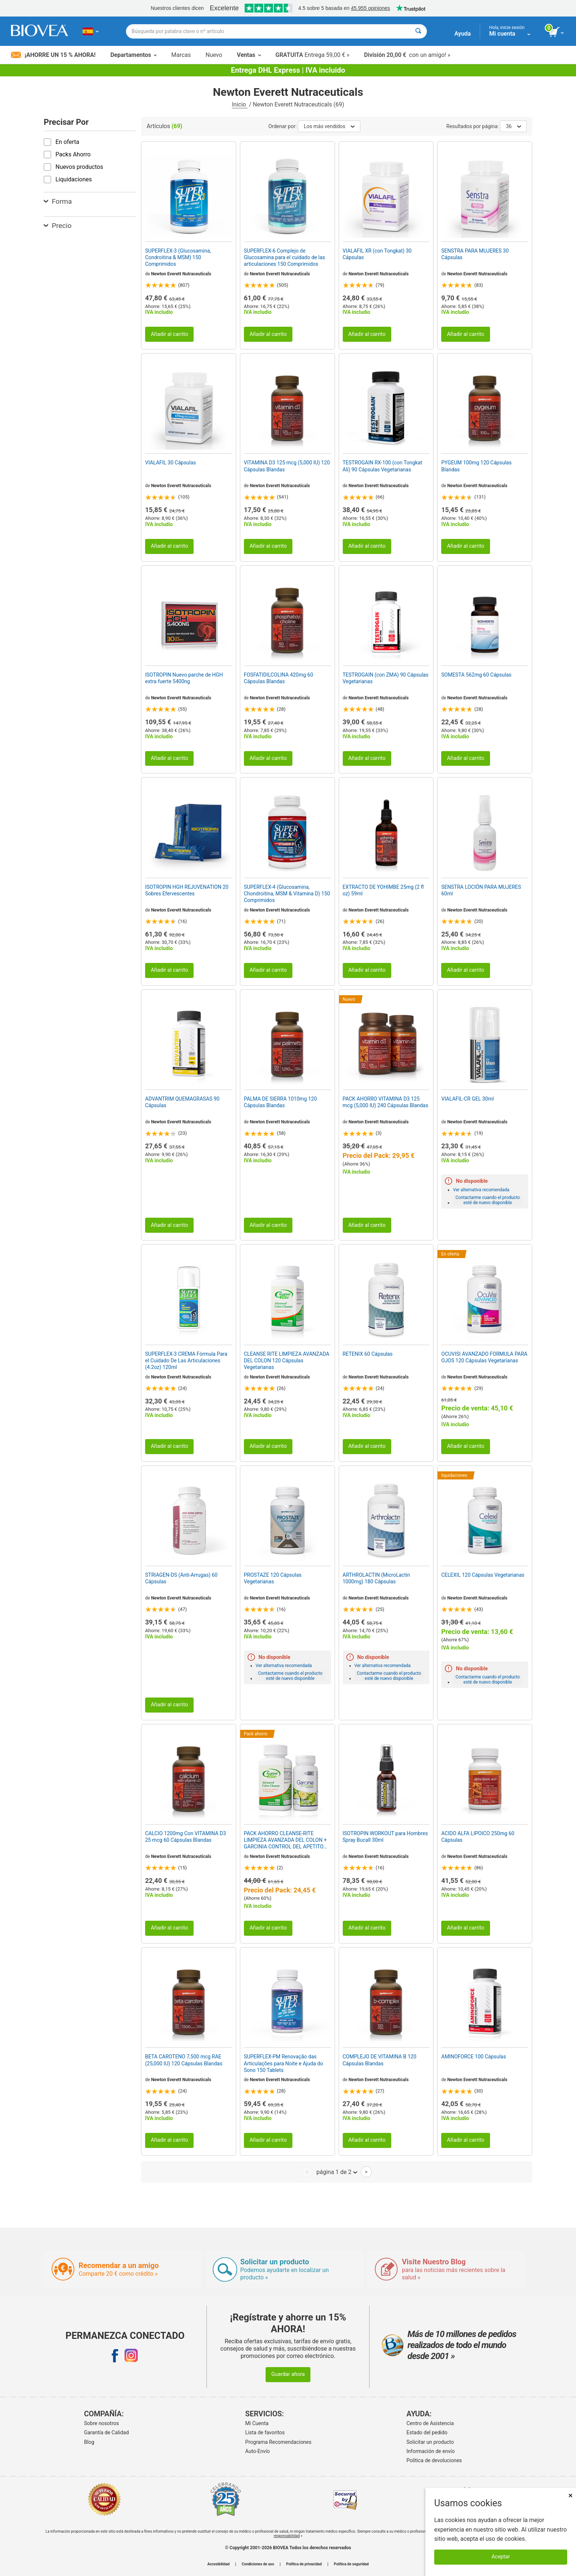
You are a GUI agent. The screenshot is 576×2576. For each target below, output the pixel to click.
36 (513, 126)
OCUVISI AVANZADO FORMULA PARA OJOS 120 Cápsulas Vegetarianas (484, 1357)
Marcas (181, 54)
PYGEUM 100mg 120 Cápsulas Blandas (476, 466)
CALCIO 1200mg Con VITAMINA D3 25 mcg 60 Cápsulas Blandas (185, 1836)
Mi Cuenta (257, 2423)
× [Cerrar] (570, 2495)
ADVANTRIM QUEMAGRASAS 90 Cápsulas (182, 1102)
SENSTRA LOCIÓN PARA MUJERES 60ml (481, 890)
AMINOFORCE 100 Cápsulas (473, 2056)
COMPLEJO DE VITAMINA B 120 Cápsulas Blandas (380, 2060)
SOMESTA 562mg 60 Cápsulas (476, 675)
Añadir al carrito (169, 334)
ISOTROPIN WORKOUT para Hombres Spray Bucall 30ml (385, 1836)
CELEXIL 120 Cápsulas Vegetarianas (482, 1575)
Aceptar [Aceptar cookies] (501, 2557)
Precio (58, 225)
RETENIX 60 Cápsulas (368, 1354)
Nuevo (213, 54)
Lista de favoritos (265, 2432)
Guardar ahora (288, 2374)
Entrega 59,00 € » (312, 54)
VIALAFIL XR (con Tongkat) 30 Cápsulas (377, 254)
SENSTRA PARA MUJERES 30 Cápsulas (475, 254)
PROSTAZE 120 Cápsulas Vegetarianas (273, 1578)
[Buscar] (418, 31)
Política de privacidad (304, 2564)
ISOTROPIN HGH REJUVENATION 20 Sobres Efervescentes (186, 890)
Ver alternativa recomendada (481, 1189)
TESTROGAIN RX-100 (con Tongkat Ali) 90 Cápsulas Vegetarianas (382, 466)
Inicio (239, 104)
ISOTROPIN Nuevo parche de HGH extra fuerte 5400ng (184, 678)
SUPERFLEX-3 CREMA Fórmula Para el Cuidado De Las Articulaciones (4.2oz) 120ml (186, 1360)
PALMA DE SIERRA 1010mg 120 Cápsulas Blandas (280, 1102)
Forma (58, 201)
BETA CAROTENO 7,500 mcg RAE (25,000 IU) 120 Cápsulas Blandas (183, 2060)
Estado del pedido (427, 2432)
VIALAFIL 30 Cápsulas (170, 462)
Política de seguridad (351, 2564)
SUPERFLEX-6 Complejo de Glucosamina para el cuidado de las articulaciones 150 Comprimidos (284, 257)
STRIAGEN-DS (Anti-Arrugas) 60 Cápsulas (181, 1578)
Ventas (249, 54)
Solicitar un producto (430, 2442)
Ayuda (462, 33)
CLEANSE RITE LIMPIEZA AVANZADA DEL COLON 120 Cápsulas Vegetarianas (287, 1360)
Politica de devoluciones (434, 2460)
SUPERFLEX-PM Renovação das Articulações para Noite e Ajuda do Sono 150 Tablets (283, 2063)
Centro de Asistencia (430, 2423)
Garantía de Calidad (106, 2432)
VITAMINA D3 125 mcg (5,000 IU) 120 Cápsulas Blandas (287, 466)
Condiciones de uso (258, 2564)
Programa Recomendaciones (278, 2442)
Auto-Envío (257, 2451)
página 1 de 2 (336, 2171)
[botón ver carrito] (556, 32)
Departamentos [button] (133, 54)
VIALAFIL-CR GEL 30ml (467, 1099)
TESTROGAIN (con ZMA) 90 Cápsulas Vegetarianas (386, 678)
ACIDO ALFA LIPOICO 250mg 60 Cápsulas (477, 1836)
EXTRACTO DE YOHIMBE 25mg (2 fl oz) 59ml (383, 890)
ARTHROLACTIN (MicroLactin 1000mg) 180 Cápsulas (376, 1578)
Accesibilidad (218, 2564)
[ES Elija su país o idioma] (90, 31)
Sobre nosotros (101, 2423)
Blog (89, 2442)
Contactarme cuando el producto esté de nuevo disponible (488, 1200)
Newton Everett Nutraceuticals (181, 273)
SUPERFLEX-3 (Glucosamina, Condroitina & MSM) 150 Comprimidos (178, 257)
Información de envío (431, 2451)
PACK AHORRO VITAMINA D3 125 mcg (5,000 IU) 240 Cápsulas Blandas (385, 1102)
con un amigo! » (407, 54)
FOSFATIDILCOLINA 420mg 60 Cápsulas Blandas (278, 678)
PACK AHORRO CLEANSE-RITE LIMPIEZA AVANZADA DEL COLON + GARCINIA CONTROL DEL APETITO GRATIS (285, 1840)
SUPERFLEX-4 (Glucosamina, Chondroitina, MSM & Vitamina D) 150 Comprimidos (287, 893)
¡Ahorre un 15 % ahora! (53, 54)
